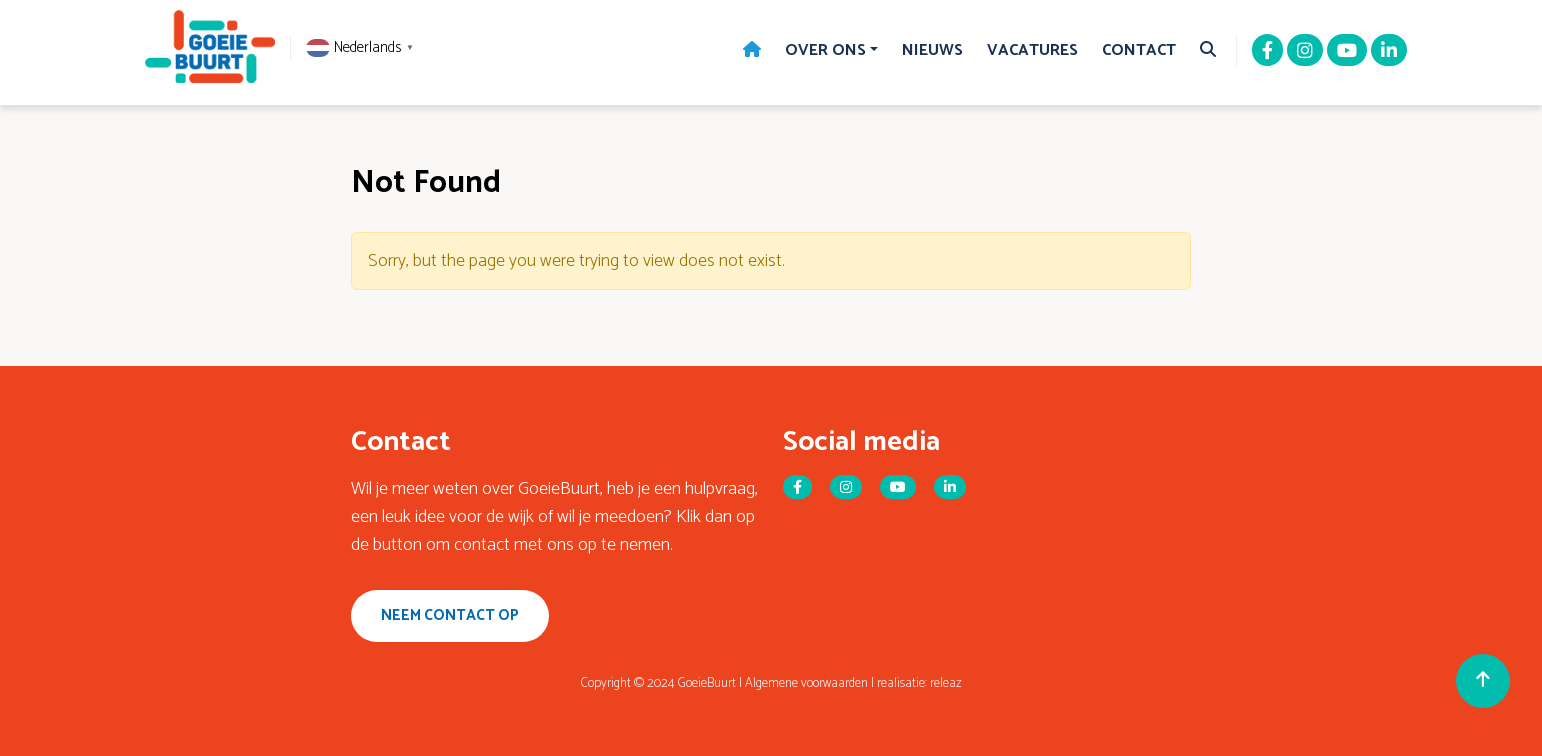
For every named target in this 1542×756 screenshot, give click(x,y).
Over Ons (825, 50)
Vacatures (1032, 50)
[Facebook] (1267, 52)
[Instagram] (1305, 52)
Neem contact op (450, 615)
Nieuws (932, 50)
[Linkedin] (1389, 52)
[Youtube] (1347, 52)
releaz (946, 683)
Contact (1139, 50)
